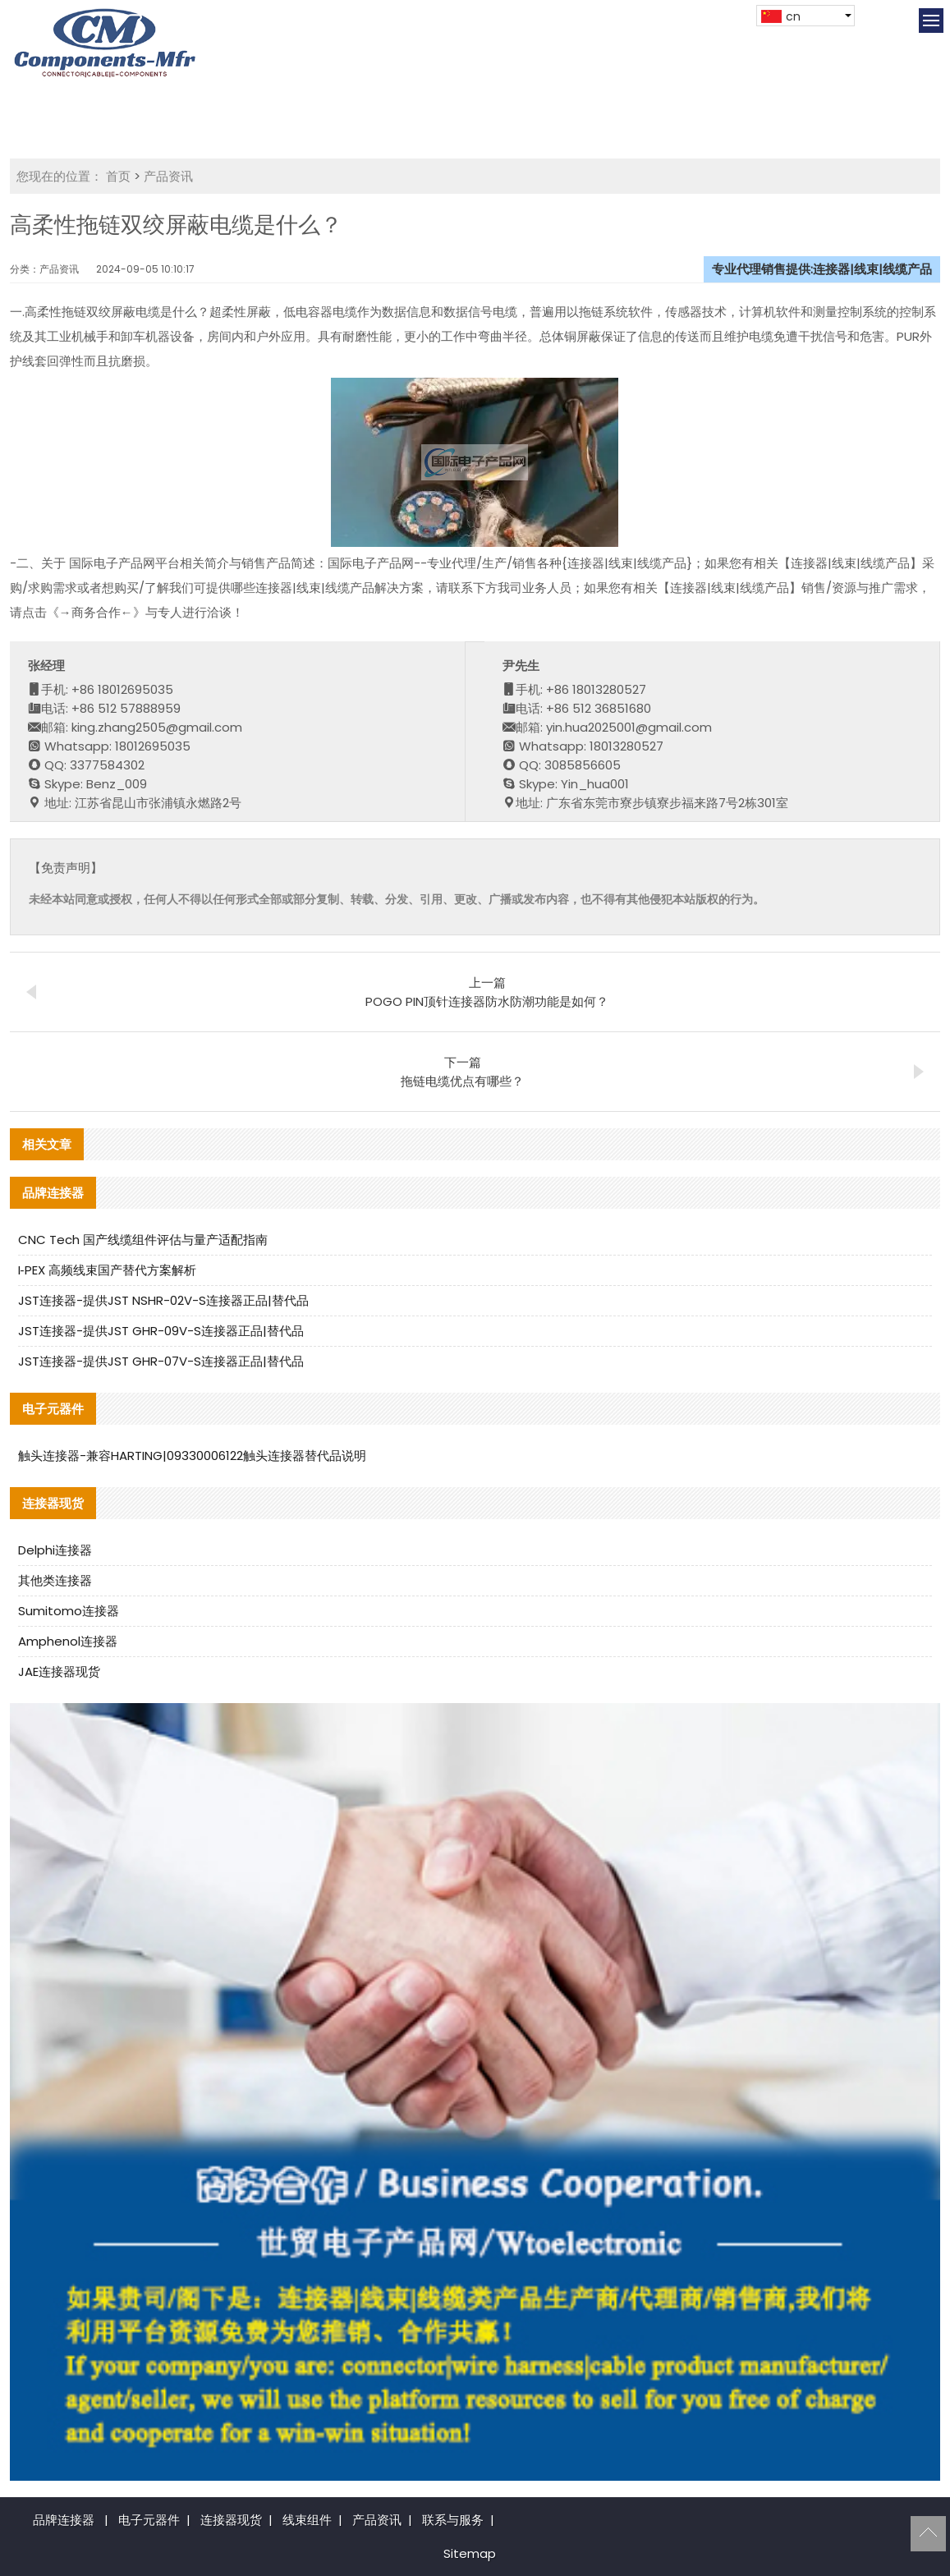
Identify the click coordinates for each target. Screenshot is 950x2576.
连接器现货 (231, 2519)
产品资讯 (168, 176)
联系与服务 (453, 2519)
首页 (118, 176)
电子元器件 (149, 2519)
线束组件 (307, 2519)
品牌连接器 (63, 2519)
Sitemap (469, 2553)
